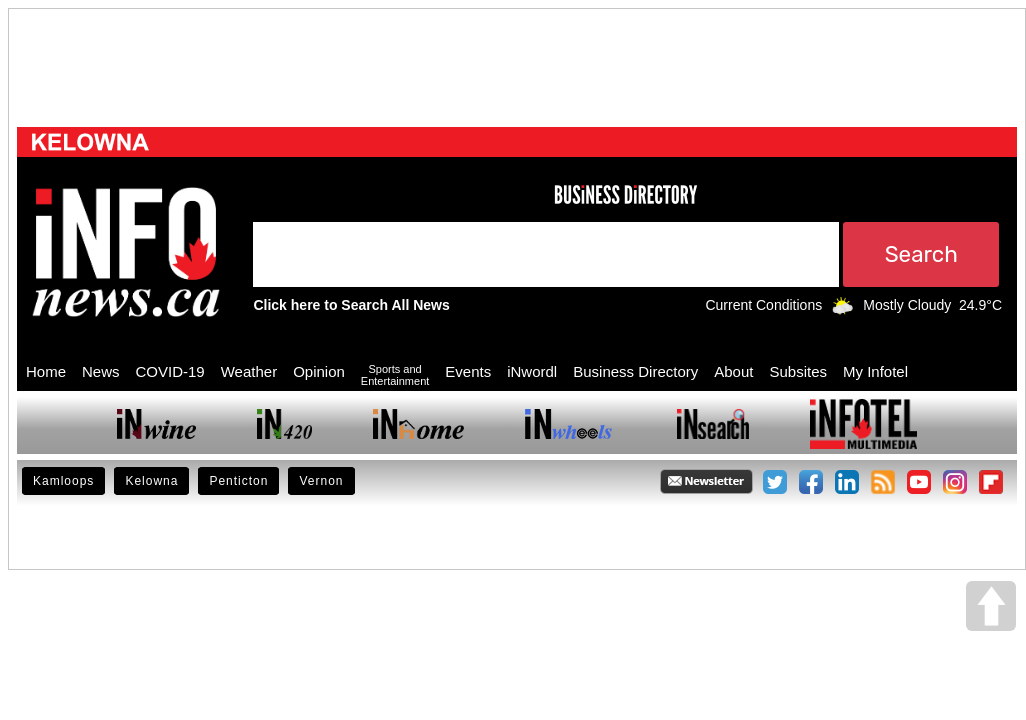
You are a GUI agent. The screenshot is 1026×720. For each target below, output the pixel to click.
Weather (249, 371)
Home (46, 371)
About (733, 371)
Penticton (238, 481)
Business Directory (635, 371)
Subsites (798, 371)
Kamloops (63, 481)
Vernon (321, 481)
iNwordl (532, 371)
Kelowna (151, 481)
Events (468, 371)
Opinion (319, 371)
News (101, 371)
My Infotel (875, 371)
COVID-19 (170, 371)
